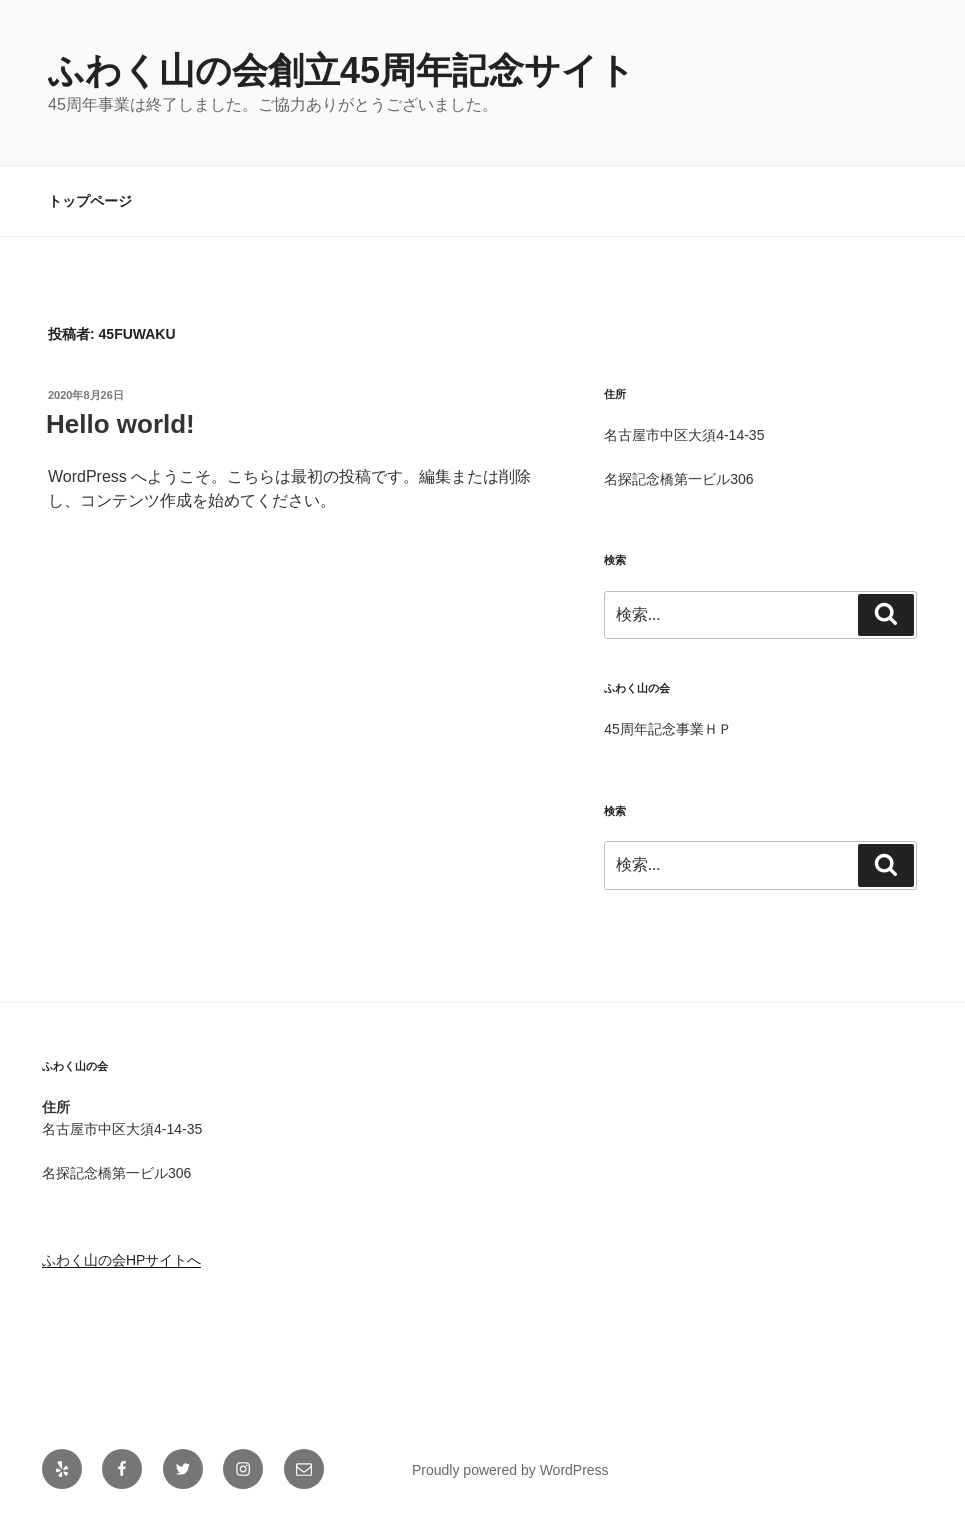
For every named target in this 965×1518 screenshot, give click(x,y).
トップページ (90, 201)
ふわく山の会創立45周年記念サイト (341, 70)
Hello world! (120, 424)
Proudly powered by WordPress (510, 1470)
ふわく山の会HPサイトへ (121, 1260)
